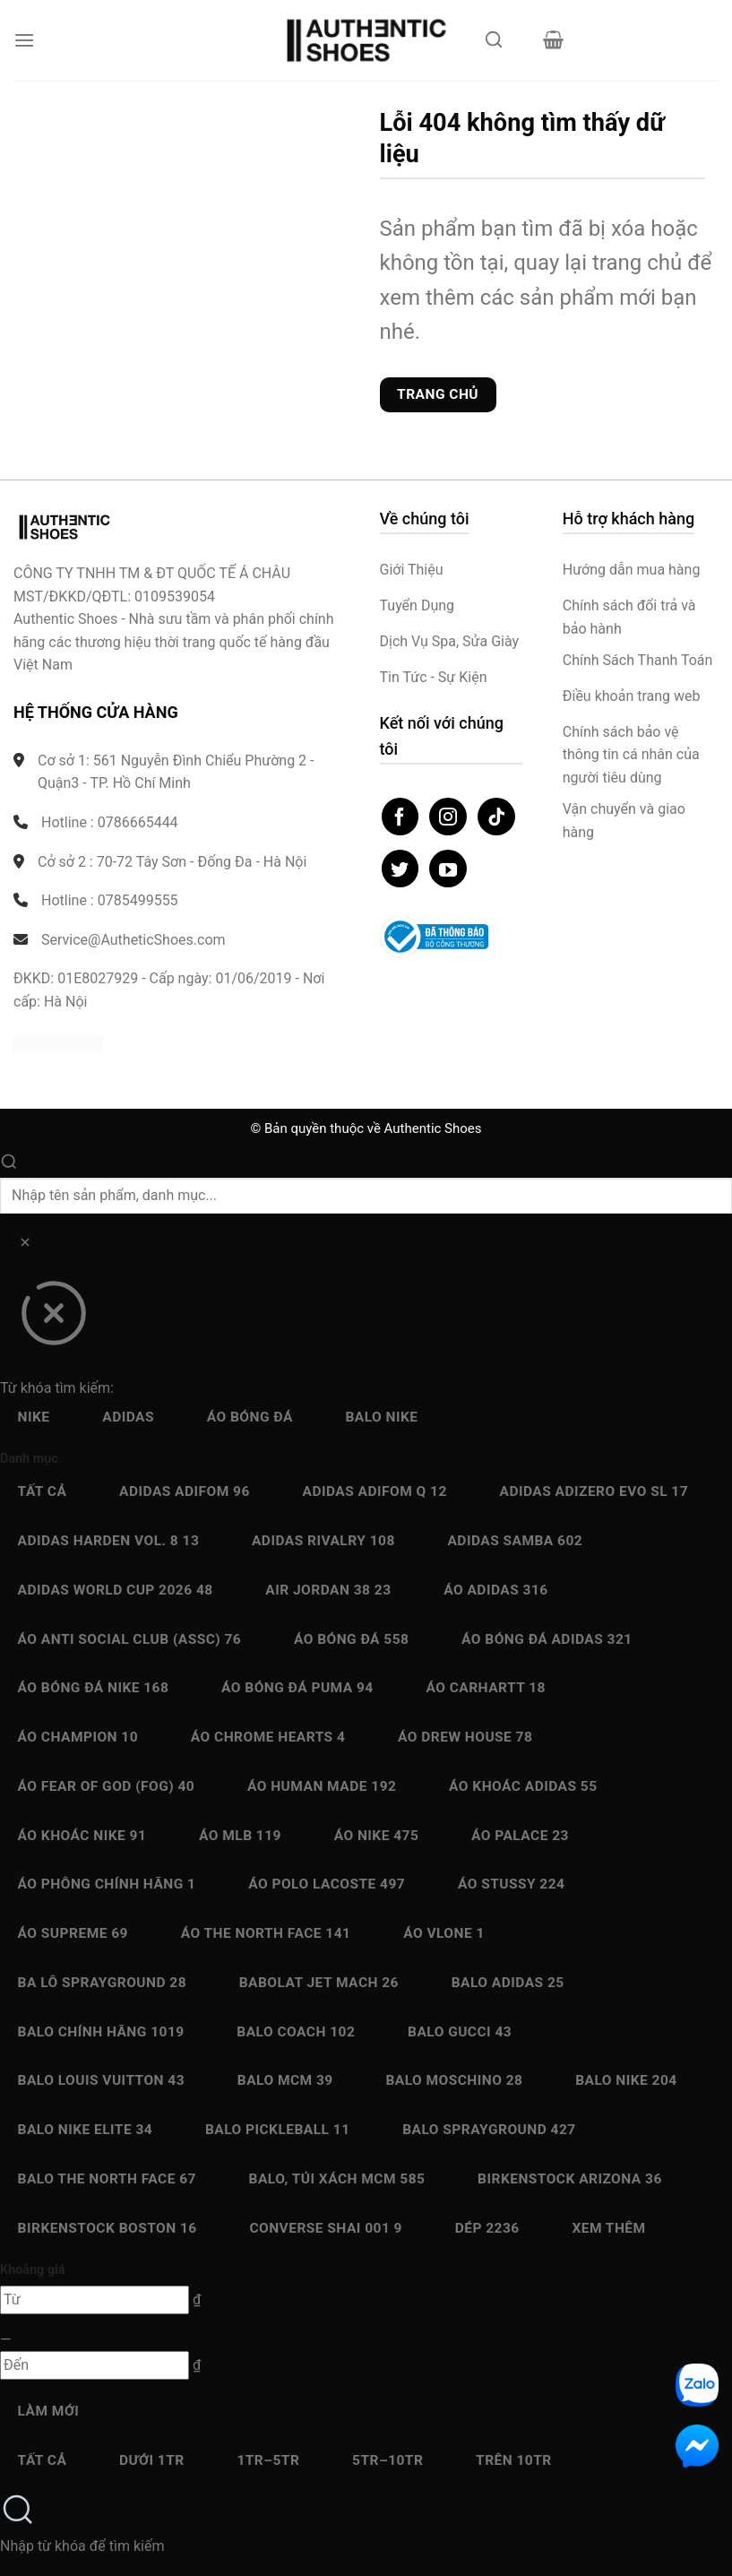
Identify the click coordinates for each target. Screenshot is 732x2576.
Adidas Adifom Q (375, 1491)
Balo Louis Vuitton (101, 2080)
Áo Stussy (511, 1884)
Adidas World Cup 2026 (115, 1590)
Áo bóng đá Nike (93, 1688)
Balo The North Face (107, 2179)
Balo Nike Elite (85, 2130)
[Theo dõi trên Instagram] (448, 816)
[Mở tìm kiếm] (494, 45)
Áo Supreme (73, 1933)
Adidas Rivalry (323, 1541)
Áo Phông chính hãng (107, 1884)
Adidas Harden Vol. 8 (109, 1541)
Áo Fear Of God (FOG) (106, 1786)
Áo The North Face (266, 1933)
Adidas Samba (514, 1541)
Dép (487, 2228)
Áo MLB (240, 1836)
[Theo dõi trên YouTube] (448, 868)
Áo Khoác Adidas (523, 1786)
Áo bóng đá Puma (297, 1688)
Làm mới (49, 2411)
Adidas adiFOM (184, 1491)
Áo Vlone (444, 1933)
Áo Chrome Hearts (268, 1737)
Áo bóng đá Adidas (547, 1639)
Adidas (128, 1417)
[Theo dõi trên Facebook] (400, 816)
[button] (24, 40)
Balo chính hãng (101, 2032)
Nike (34, 1417)
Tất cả (42, 1491)
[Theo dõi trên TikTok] (496, 816)
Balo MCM (285, 2080)
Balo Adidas (508, 1983)
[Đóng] (53, 1319)
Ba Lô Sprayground (102, 1983)
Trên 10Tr (514, 2460)
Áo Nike (376, 1836)
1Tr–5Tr (268, 2460)
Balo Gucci (460, 2032)
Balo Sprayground (488, 2130)
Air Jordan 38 (328, 1590)
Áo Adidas (495, 1590)
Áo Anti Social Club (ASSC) (130, 1639)
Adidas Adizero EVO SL (594, 1491)
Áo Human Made (321, 1786)
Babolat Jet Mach (319, 1983)
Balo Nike (381, 1417)
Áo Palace (520, 1836)
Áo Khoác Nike (82, 1836)
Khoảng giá (32, 2270)
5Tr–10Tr (387, 2460)
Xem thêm (608, 2228)
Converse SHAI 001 (325, 2228)
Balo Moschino (453, 2080)
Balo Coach (296, 2032)
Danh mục (29, 1458)
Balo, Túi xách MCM (337, 2179)
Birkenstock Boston (107, 2228)
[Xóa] (24, 1245)
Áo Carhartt (486, 1688)
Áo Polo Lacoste (326, 1884)
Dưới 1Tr (152, 2460)
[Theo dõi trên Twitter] (400, 868)
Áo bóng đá (250, 1417)
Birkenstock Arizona (570, 2179)
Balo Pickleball (277, 2130)
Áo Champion (78, 1737)
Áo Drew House (465, 1737)
